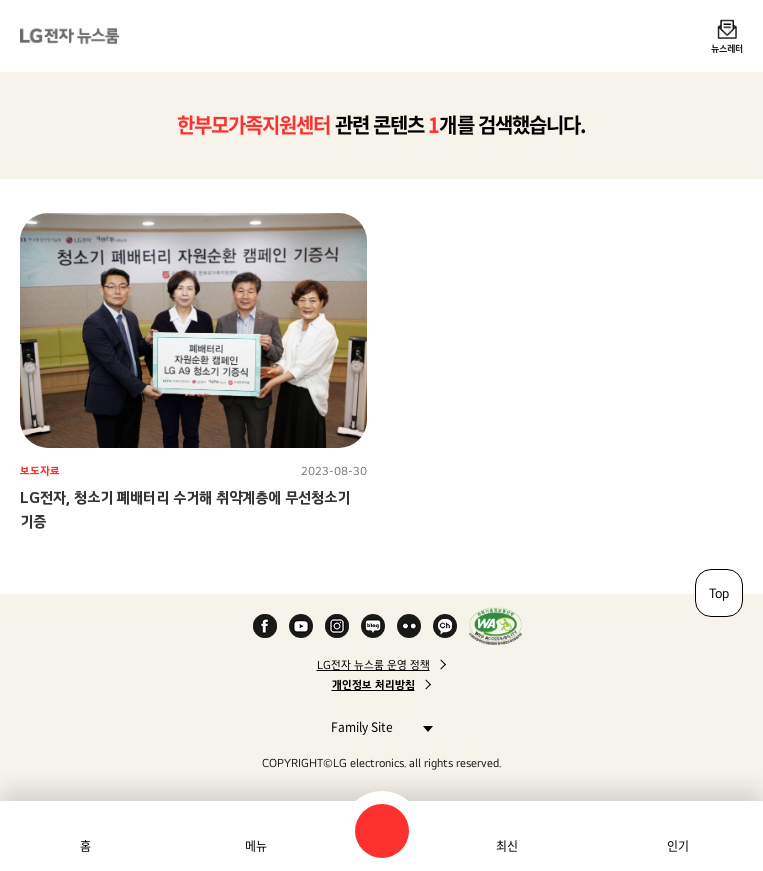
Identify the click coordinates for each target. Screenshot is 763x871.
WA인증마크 (495, 626)
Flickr (409, 626)
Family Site (376, 726)
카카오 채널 (445, 626)
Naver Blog (373, 626)
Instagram (337, 626)
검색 (382, 831)
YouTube (301, 626)
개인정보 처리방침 (373, 685)
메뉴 (256, 846)
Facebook (265, 626)
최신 (507, 846)
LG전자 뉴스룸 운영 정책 (373, 665)
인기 (678, 846)
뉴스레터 (727, 48)
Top (719, 593)
